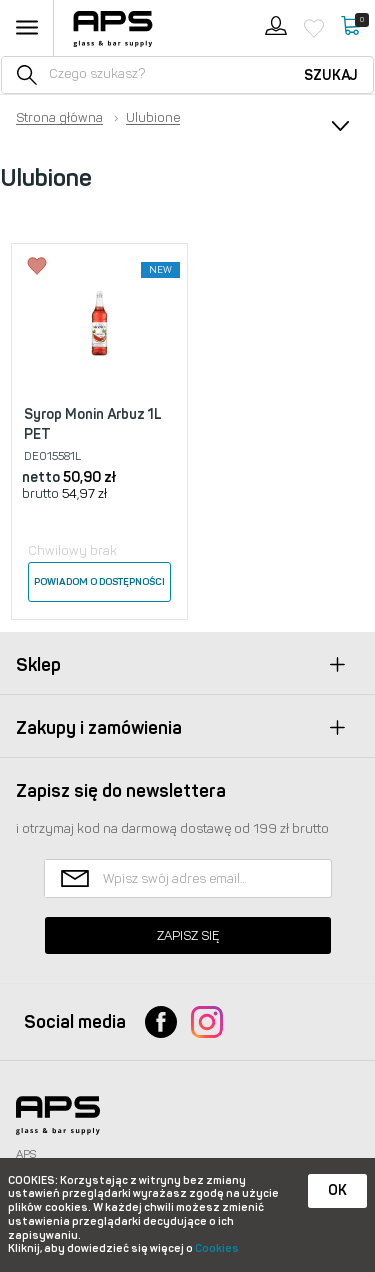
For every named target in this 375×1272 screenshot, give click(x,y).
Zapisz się (188, 935)
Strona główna (59, 118)
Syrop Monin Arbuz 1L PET (93, 424)
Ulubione (153, 118)
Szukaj (331, 75)
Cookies (217, 1248)
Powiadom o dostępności (99, 582)
